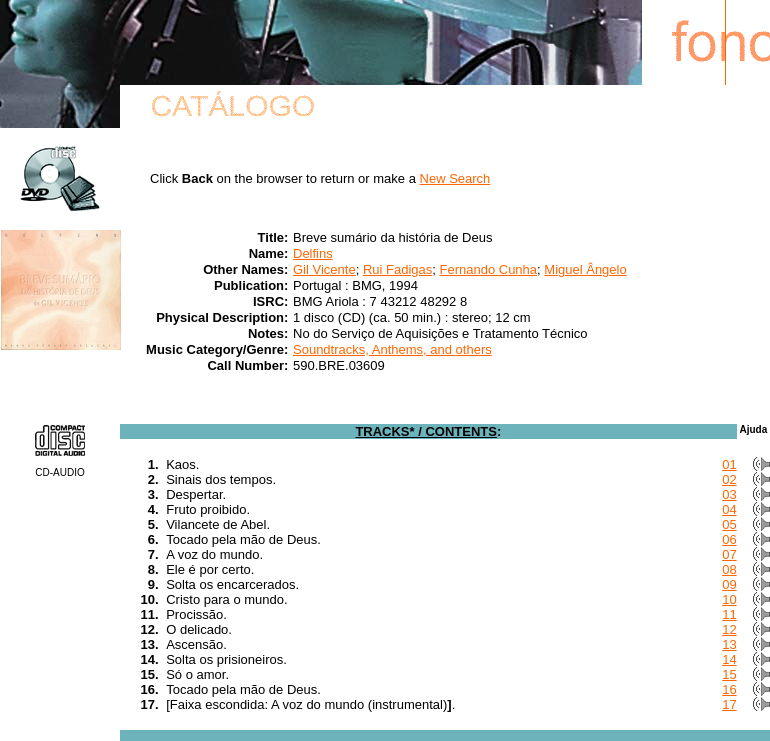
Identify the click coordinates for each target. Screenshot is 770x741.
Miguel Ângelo (585, 269)
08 (729, 569)
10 (729, 599)
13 (729, 644)
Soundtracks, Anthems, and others (392, 349)
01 (729, 464)
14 (729, 659)
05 (729, 524)
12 (729, 629)
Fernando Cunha (488, 269)
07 (729, 554)
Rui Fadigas (397, 269)
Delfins (313, 253)
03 (729, 494)
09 (729, 584)
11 (729, 614)
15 (729, 674)
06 (729, 539)
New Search (455, 178)
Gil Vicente (324, 269)
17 (729, 704)
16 (729, 689)
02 (729, 479)
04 (729, 509)
